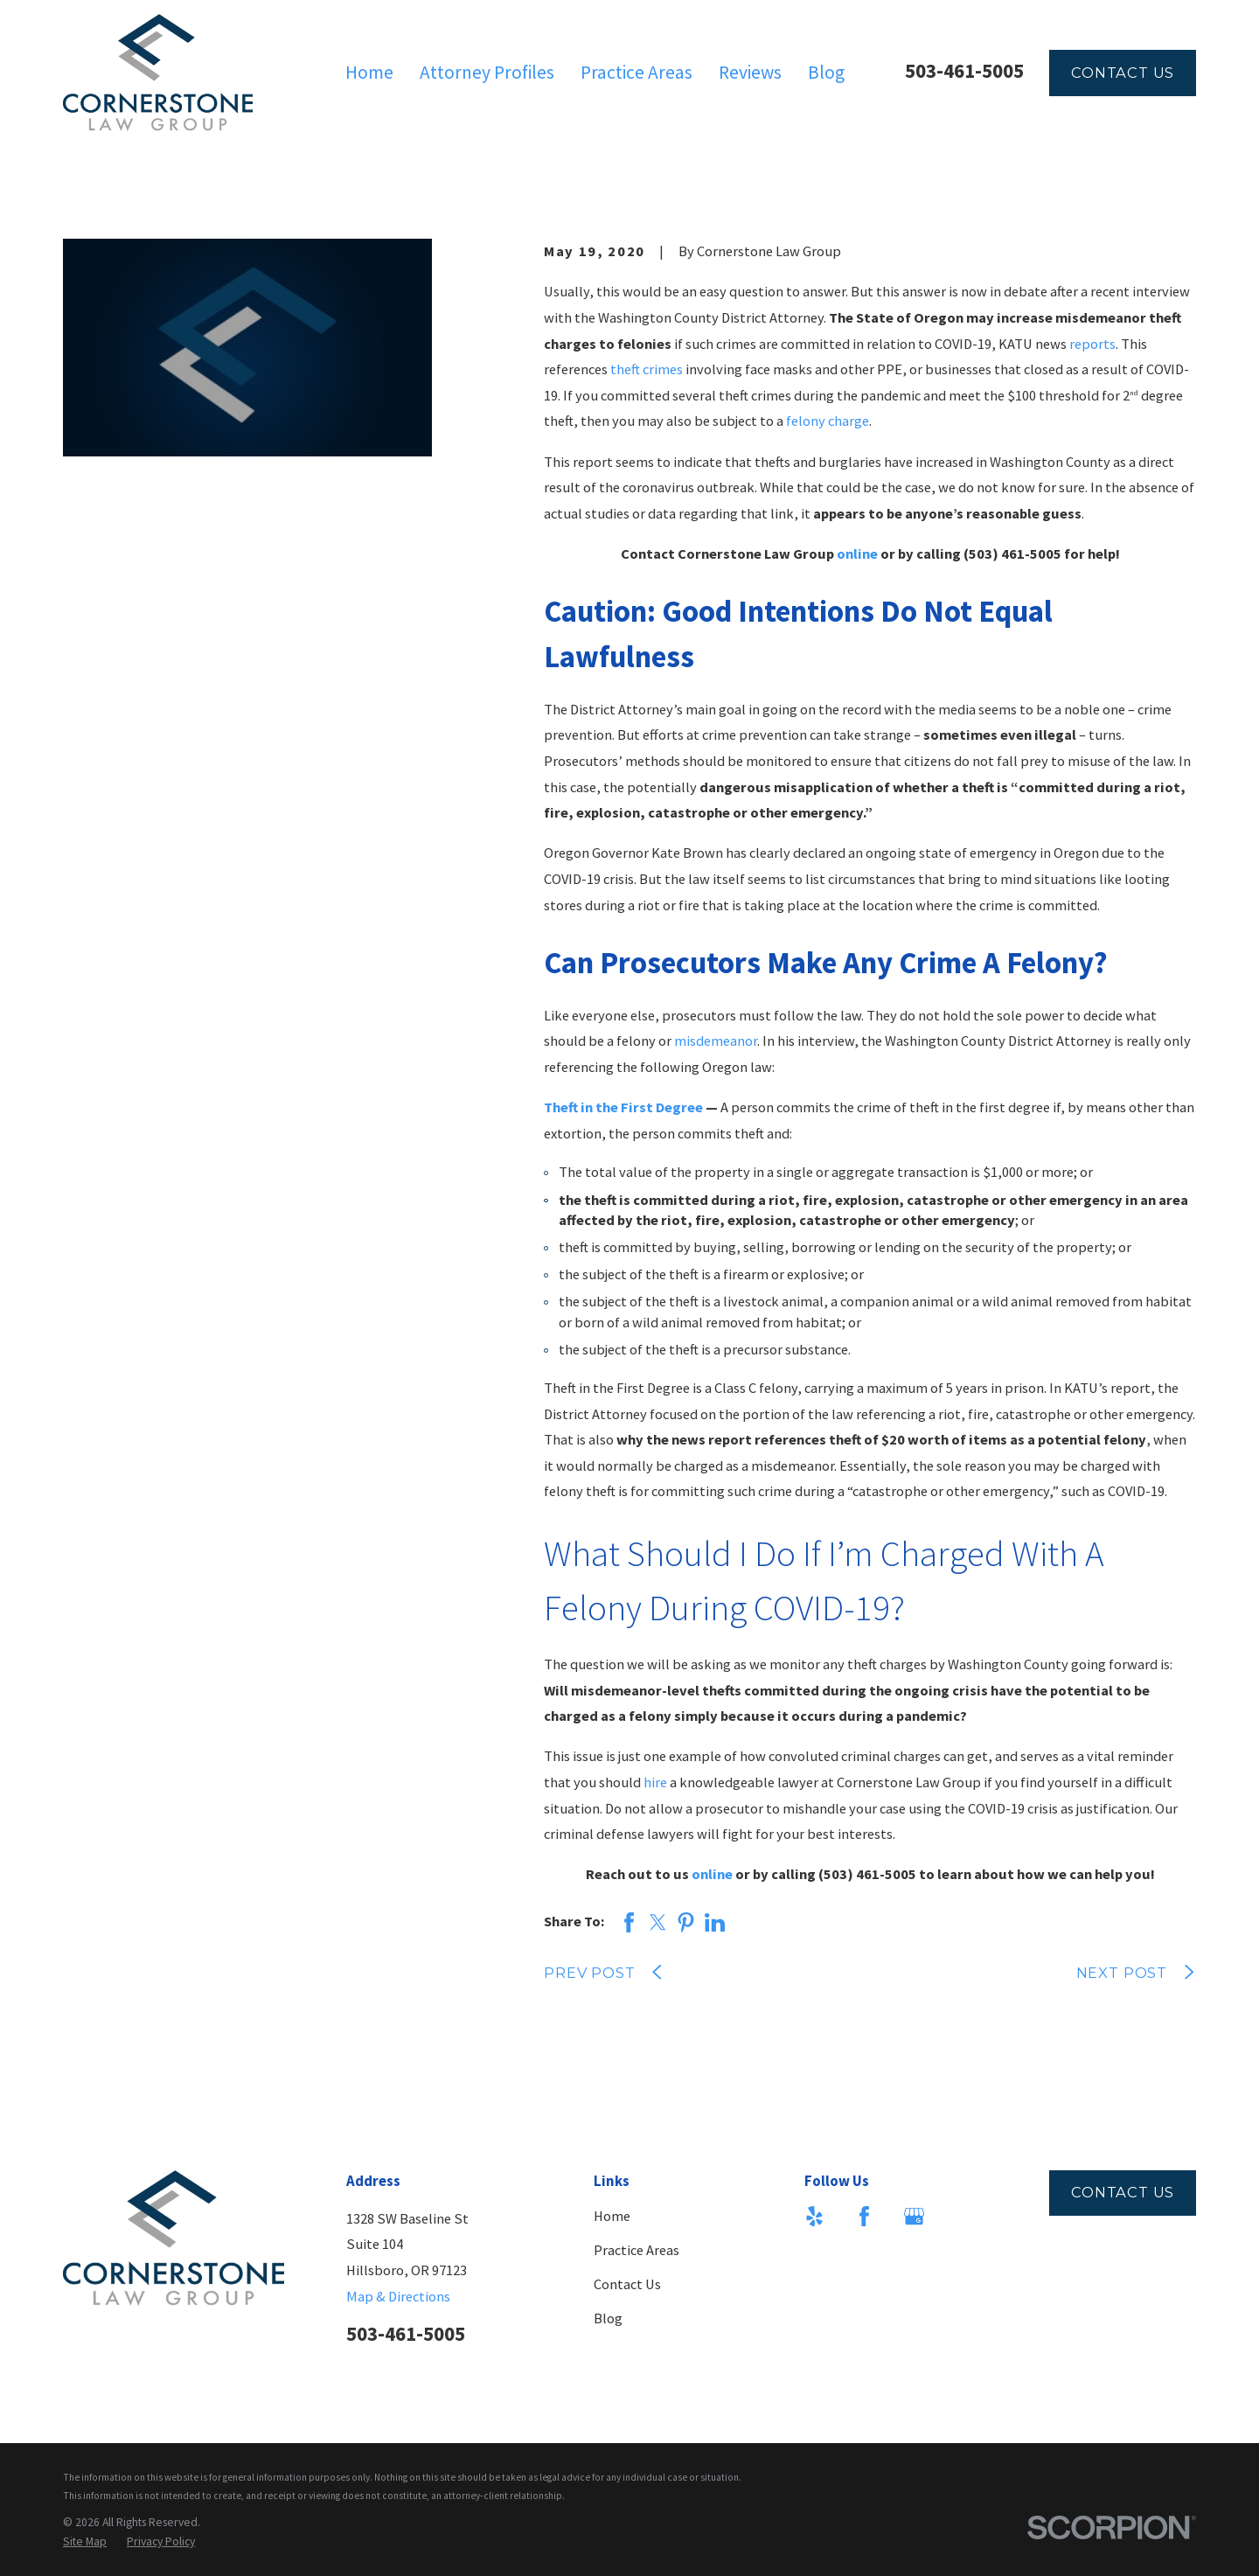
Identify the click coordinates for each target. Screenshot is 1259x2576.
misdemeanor (715, 1040)
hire (655, 1782)
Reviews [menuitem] (750, 72)
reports (1092, 343)
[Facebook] (864, 2216)
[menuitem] (85, 2541)
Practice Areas (636, 2250)
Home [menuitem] (369, 72)
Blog (608, 2318)
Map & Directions (398, 2296)
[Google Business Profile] (914, 2216)
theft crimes (646, 369)
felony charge (827, 420)
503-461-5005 (964, 70)
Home (612, 2215)
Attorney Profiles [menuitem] (487, 72)
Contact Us (1122, 72)
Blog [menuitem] (826, 72)
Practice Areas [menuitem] (636, 72)
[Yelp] (814, 2216)
